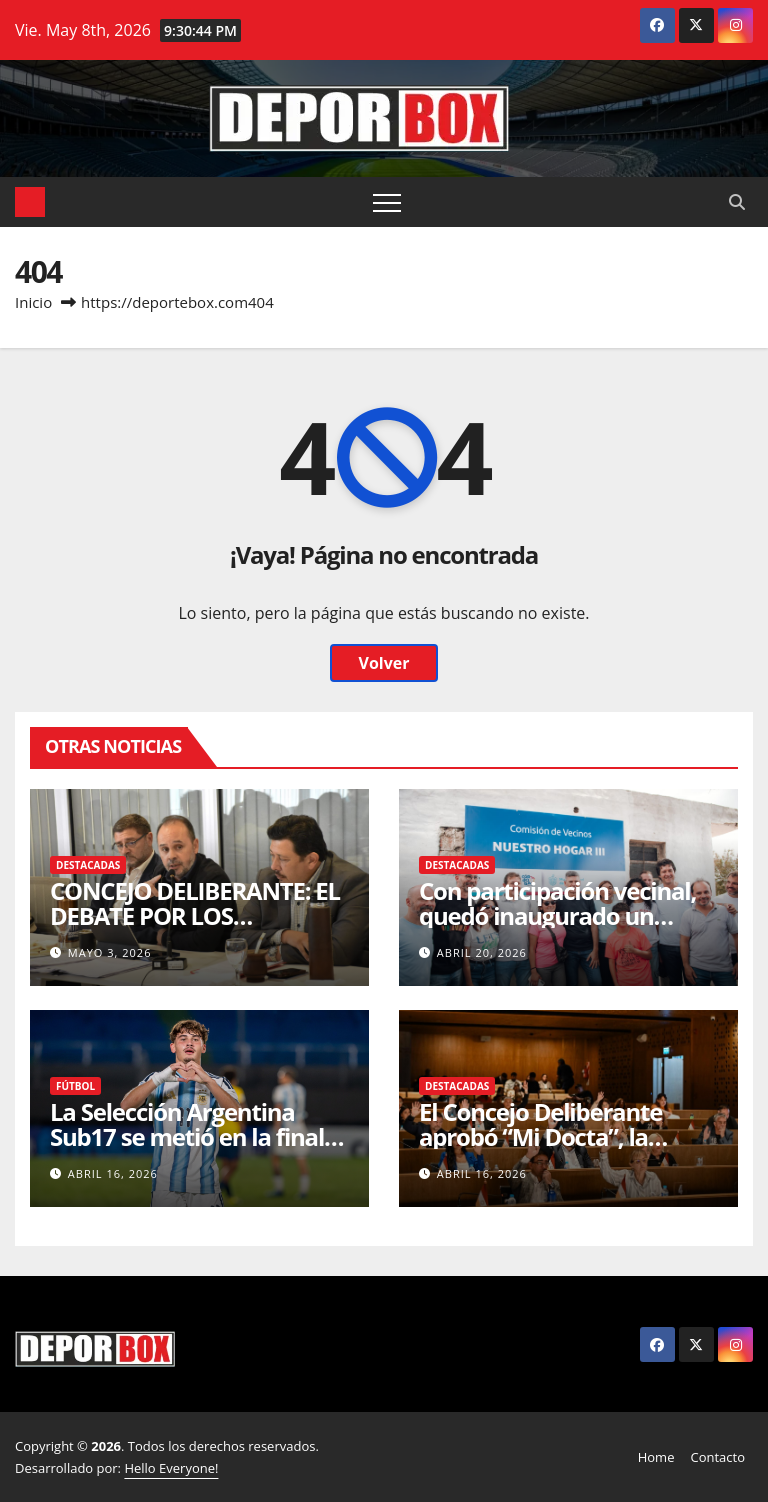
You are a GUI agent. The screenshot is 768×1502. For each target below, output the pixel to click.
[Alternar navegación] (387, 202)
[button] (737, 202)
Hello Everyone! (171, 1468)
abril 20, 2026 (482, 952)
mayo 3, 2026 (110, 952)
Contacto (717, 1457)
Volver (383, 663)
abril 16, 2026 (113, 1173)
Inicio (33, 302)
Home (656, 1457)
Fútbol (75, 1086)
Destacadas (88, 865)
